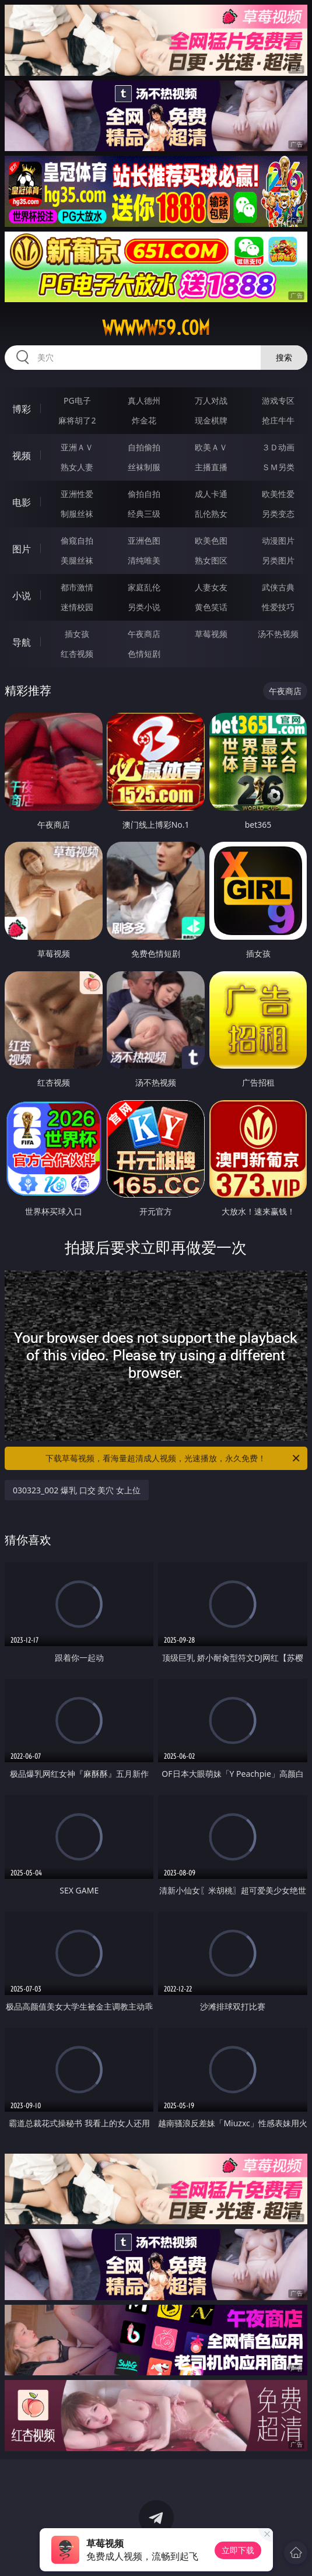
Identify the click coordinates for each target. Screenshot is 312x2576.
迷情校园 (77, 606)
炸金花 (144, 420)
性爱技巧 (278, 606)
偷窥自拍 (77, 540)
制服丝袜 (77, 513)
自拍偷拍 (144, 447)
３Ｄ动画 (278, 447)
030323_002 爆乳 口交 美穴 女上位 (77, 1490)
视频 (21, 455)
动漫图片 (278, 540)
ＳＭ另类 (278, 467)
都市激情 (77, 587)
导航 (21, 642)
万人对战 (211, 400)
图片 (21, 548)
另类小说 (144, 606)
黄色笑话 (211, 606)
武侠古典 (278, 587)
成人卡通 (211, 493)
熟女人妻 (77, 467)
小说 (21, 595)
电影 (21, 502)
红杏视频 (77, 653)
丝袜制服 (144, 467)
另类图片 (278, 560)
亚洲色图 (144, 540)
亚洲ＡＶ (77, 447)
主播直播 (211, 467)
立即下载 (238, 2550)
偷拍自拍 (144, 493)
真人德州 (144, 400)
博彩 (21, 408)
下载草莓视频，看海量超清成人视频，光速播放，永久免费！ (173, 1458)
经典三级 (144, 513)
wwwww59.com (156, 328)
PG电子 (77, 400)
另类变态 (278, 513)
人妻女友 (211, 587)
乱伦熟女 (211, 513)
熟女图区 (211, 560)
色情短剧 (144, 653)
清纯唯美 (144, 560)
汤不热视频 (278, 633)
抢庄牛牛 (278, 420)
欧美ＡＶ (211, 447)
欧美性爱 (278, 493)
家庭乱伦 (144, 587)
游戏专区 (278, 400)
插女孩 (77, 633)
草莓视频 (211, 633)
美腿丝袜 (77, 560)
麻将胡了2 (77, 420)
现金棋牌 (211, 420)
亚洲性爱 (77, 493)
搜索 (284, 357)
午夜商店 (144, 633)
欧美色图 (211, 540)
